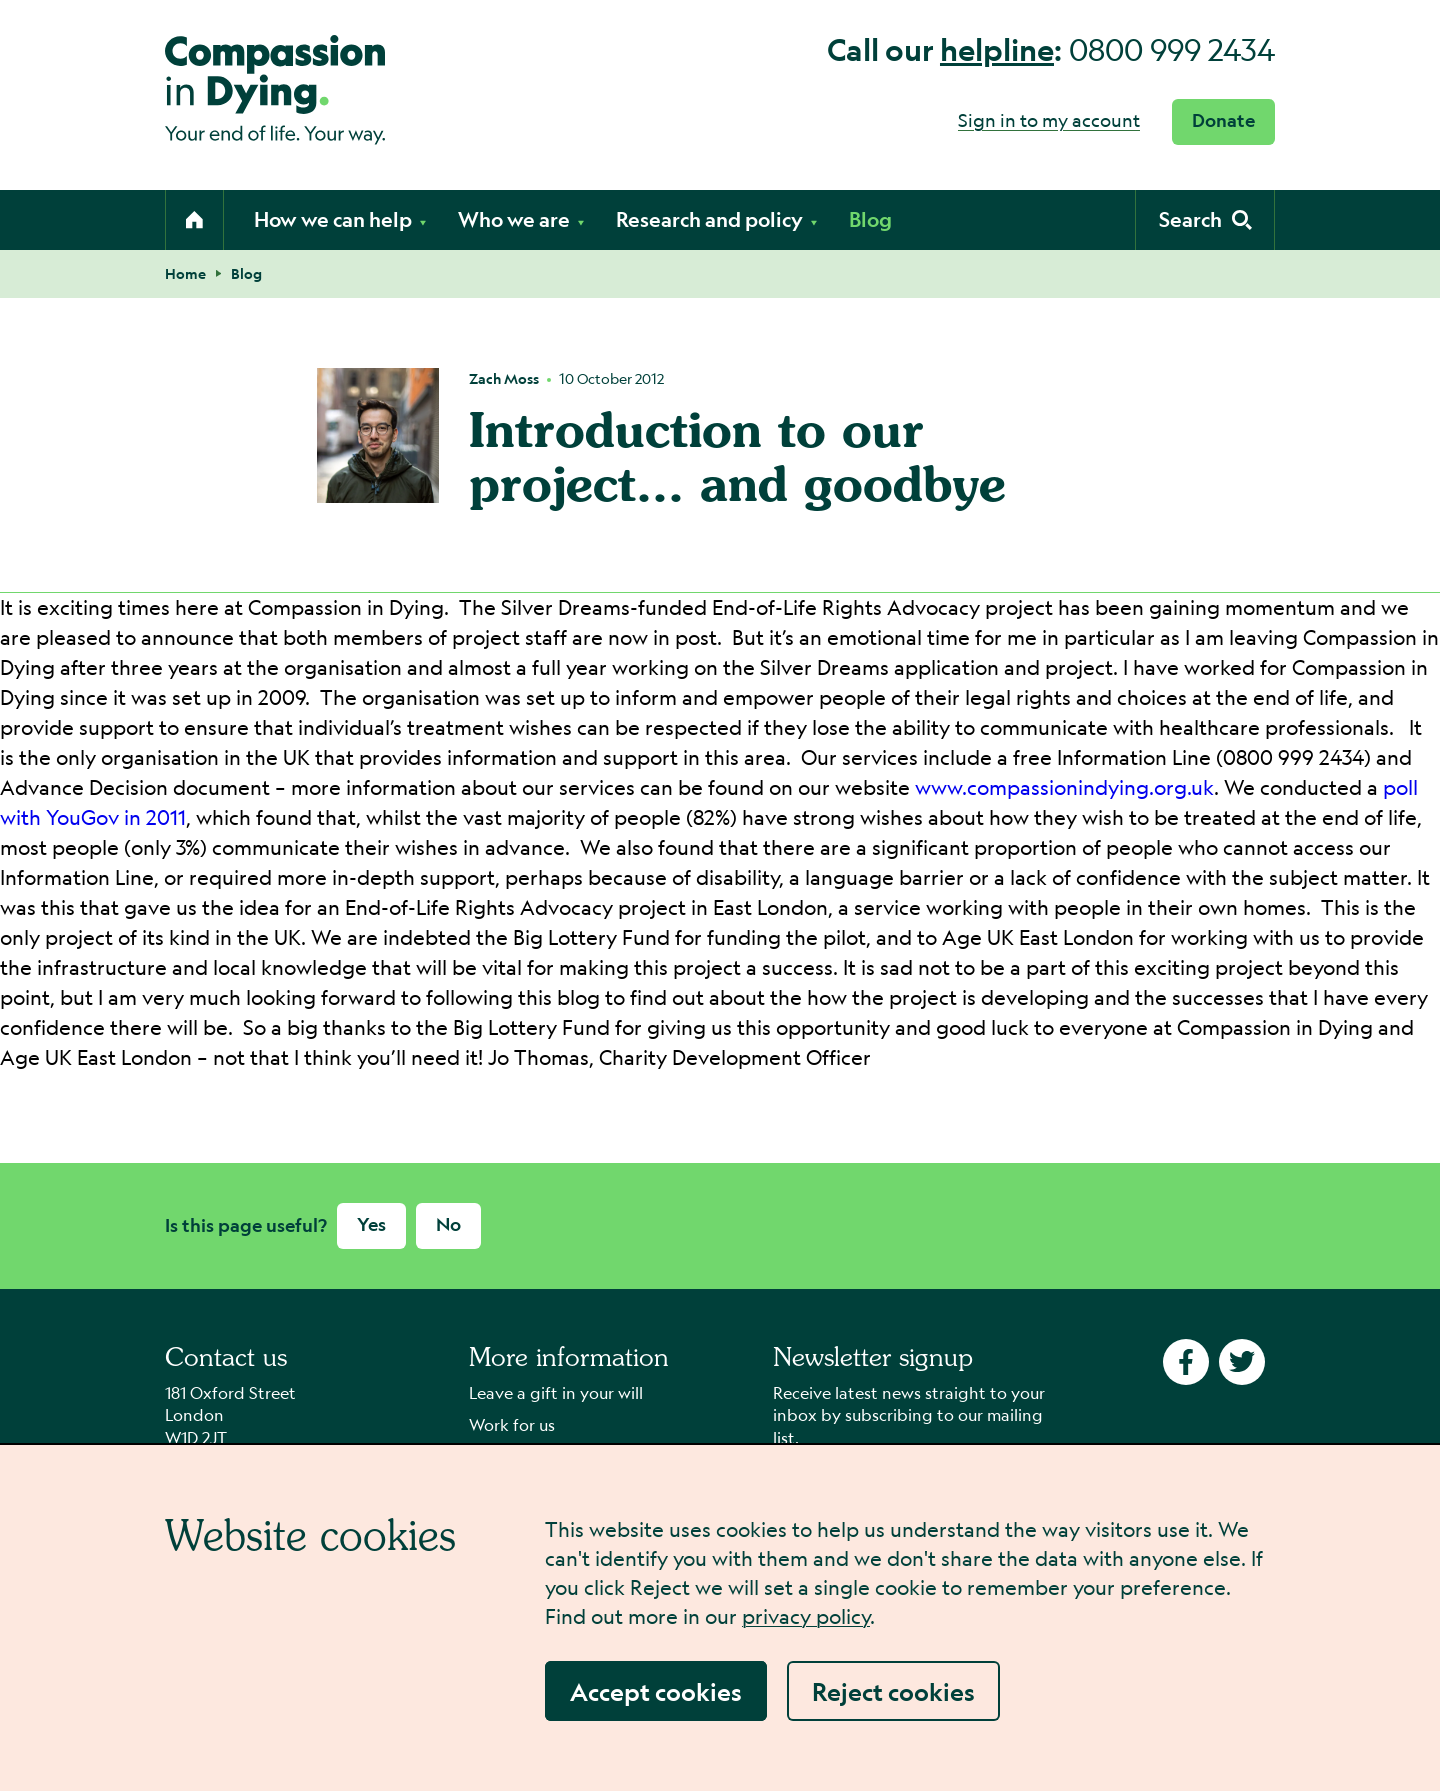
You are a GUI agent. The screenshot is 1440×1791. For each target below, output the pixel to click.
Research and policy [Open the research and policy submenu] (717, 219)
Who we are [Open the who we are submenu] (522, 219)
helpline (997, 49)
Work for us (512, 1424)
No (448, 1224)
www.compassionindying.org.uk (1064, 787)
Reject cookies (893, 1691)
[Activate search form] (1205, 220)
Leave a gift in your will (556, 1392)
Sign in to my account (1049, 120)
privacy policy (806, 1616)
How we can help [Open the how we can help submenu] (341, 219)
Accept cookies (656, 1691)
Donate (1223, 120)
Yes (371, 1224)
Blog (870, 219)
